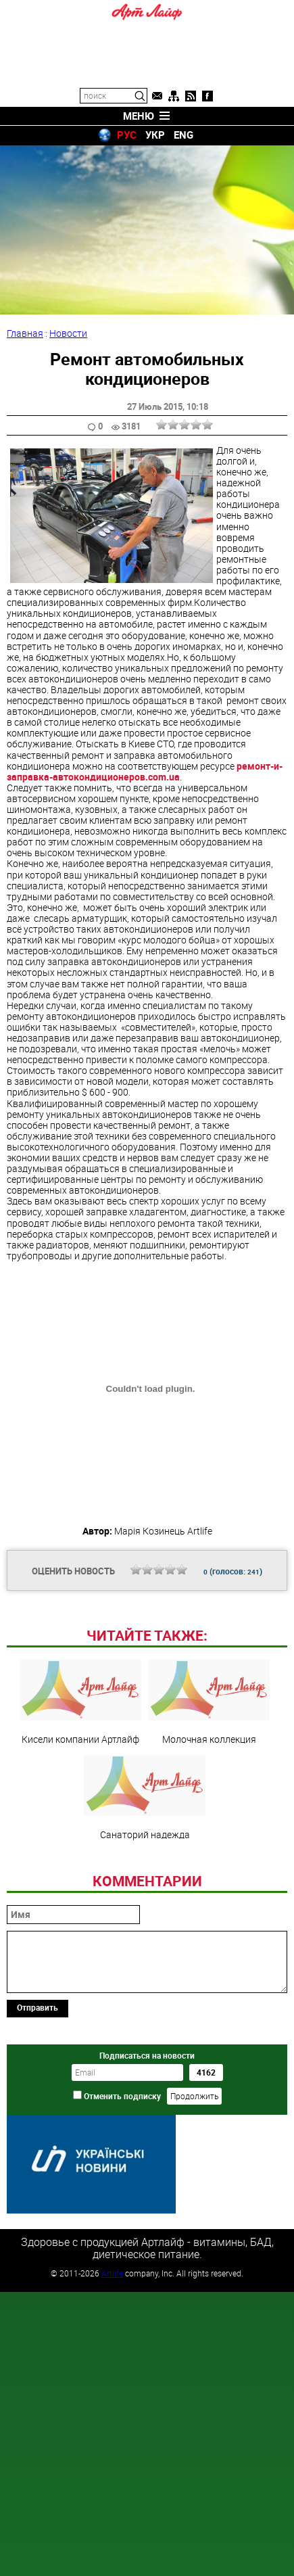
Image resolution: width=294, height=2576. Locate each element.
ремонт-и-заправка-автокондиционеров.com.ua (145, 771)
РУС (127, 134)
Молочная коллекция (209, 1701)
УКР (155, 134)
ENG (183, 134)
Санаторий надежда (144, 1797)
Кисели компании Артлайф (80, 1701)
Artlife (112, 2272)
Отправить (37, 2007)
